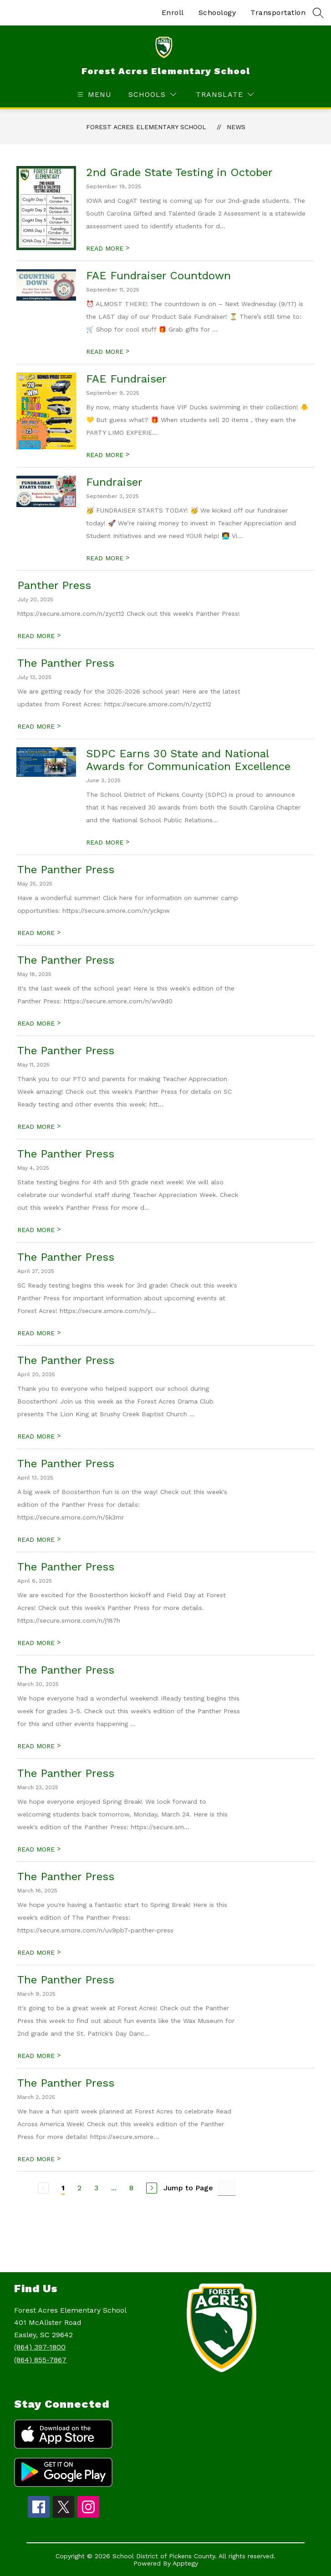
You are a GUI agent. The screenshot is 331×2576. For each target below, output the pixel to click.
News (236, 127)
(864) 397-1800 (40, 2347)
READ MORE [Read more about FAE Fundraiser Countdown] (107, 351)
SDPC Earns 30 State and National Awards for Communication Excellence (188, 760)
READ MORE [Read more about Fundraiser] (107, 558)
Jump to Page (188, 2188)
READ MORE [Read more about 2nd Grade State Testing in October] (107, 248)
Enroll (173, 12)
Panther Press (54, 585)
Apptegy (185, 2563)
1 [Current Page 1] (63, 2188)
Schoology (217, 12)
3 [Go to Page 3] (96, 2188)
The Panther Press (65, 663)
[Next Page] (151, 2188)
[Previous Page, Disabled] (43, 2188)
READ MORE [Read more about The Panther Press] (39, 726)
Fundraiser (114, 482)
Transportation (278, 12)
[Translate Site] (225, 94)
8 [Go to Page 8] (131, 2188)
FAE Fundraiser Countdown (158, 275)
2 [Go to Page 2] (79, 2188)
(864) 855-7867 (40, 2359)
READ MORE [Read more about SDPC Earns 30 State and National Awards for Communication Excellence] (107, 842)
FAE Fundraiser (126, 378)
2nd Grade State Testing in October (179, 172)
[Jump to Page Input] (227, 2188)
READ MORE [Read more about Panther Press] (39, 635)
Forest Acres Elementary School (146, 127)
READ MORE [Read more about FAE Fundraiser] (107, 454)
